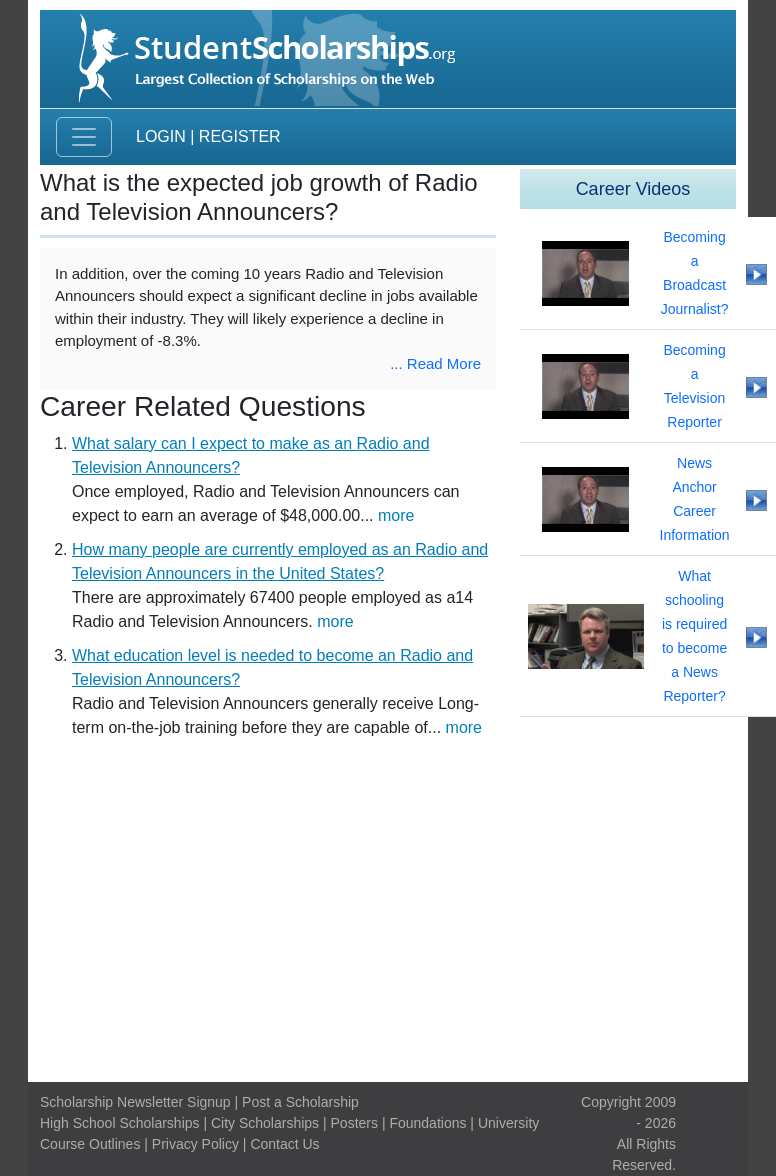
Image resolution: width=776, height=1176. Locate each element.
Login (161, 136)
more (396, 515)
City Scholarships (265, 1123)
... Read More (435, 363)
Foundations (427, 1123)
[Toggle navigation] (84, 137)
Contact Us (284, 1144)
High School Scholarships (120, 1123)
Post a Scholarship (300, 1102)
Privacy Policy (195, 1144)
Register (240, 136)
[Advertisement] (388, 916)
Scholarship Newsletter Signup (135, 1102)
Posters (354, 1123)
